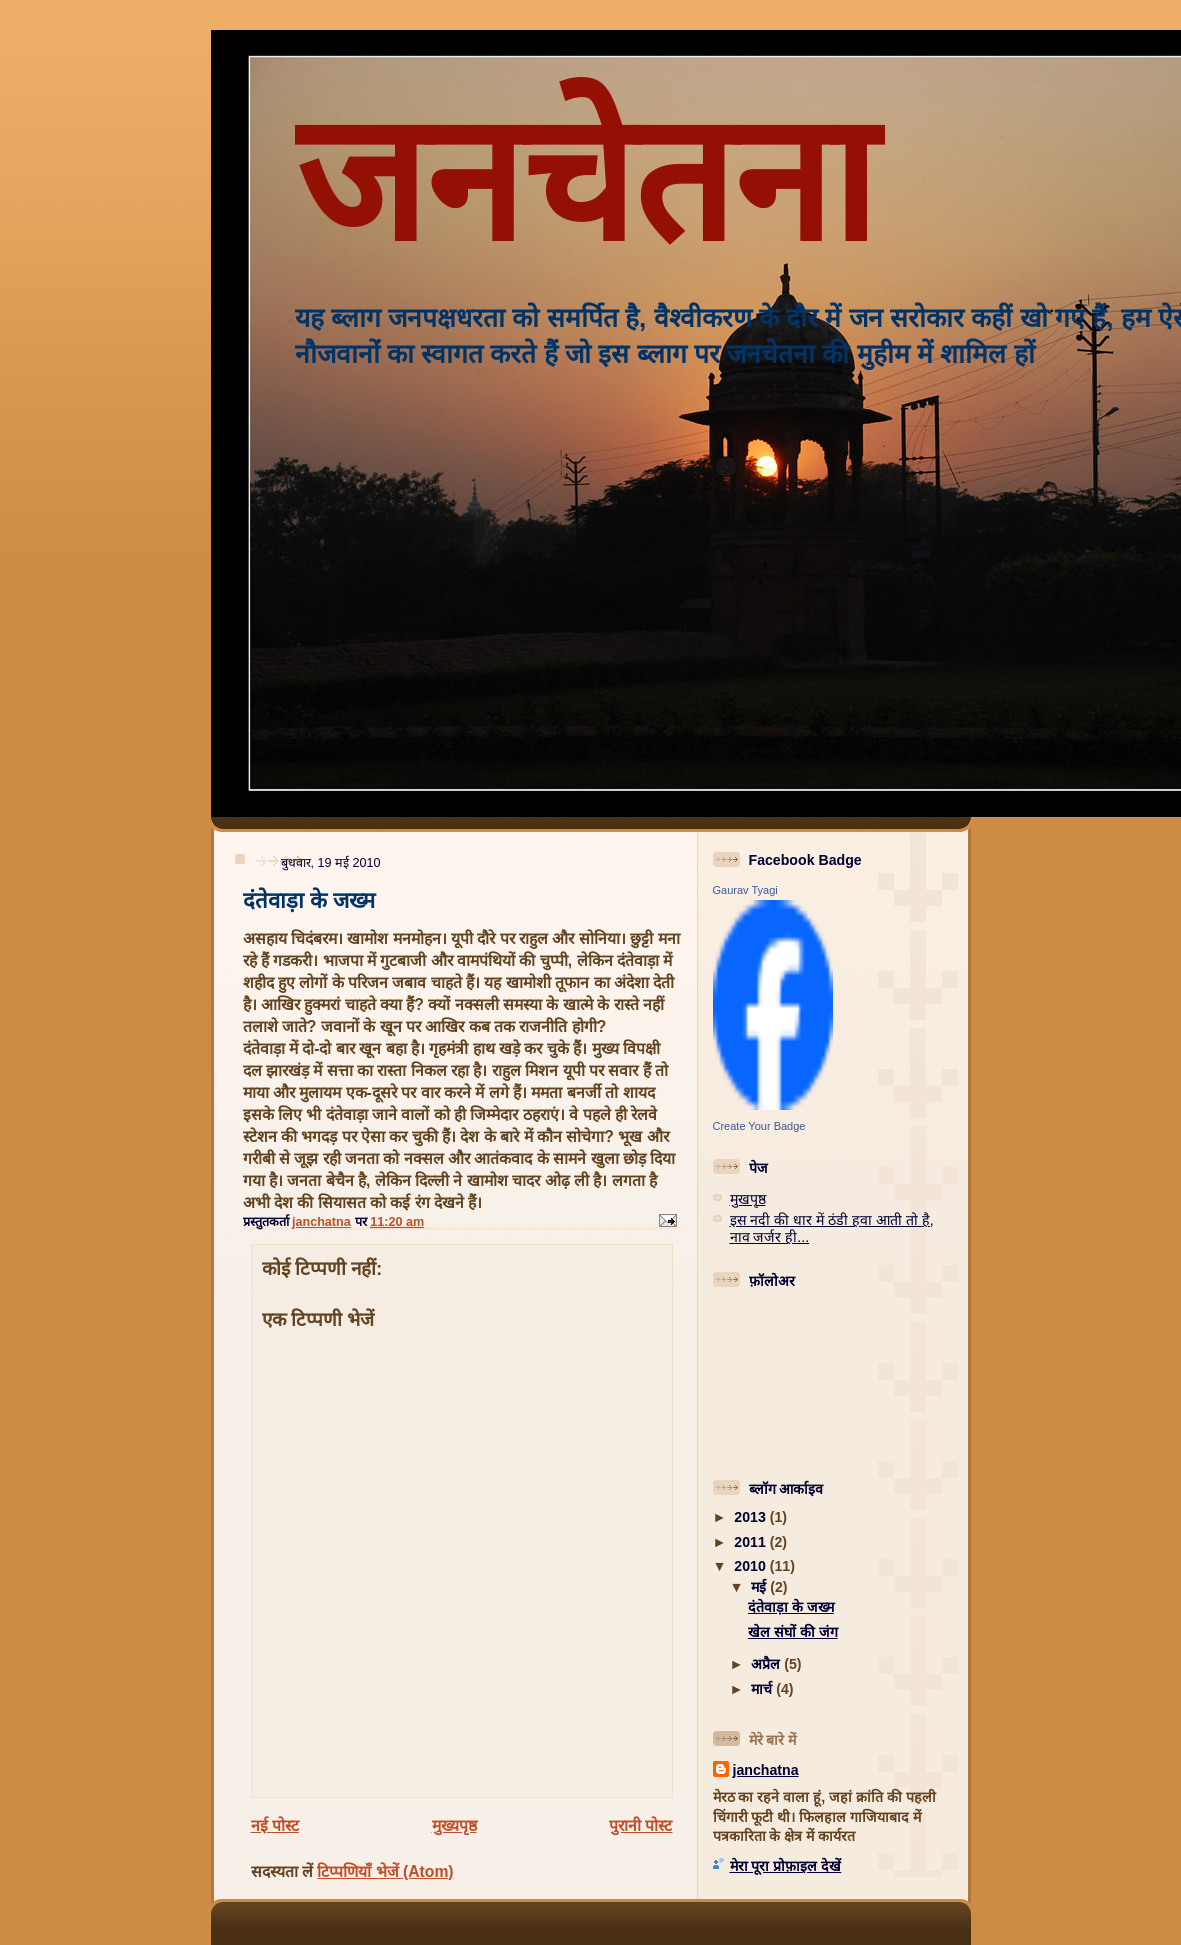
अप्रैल (767, 1664)
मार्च (763, 1689)
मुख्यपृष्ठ (454, 1825)
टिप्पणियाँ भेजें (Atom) (385, 1871)
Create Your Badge (759, 1126)
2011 (751, 1542)
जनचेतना (585, 180)
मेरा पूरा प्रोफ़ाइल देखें (786, 1866)
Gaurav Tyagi (745, 890)
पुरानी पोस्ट (640, 1825)
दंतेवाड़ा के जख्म (791, 1607)
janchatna (766, 1770)
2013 (751, 1517)
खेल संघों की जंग (793, 1632)
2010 (751, 1566)
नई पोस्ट (275, 1825)
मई (760, 1587)
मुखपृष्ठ (748, 1199)
